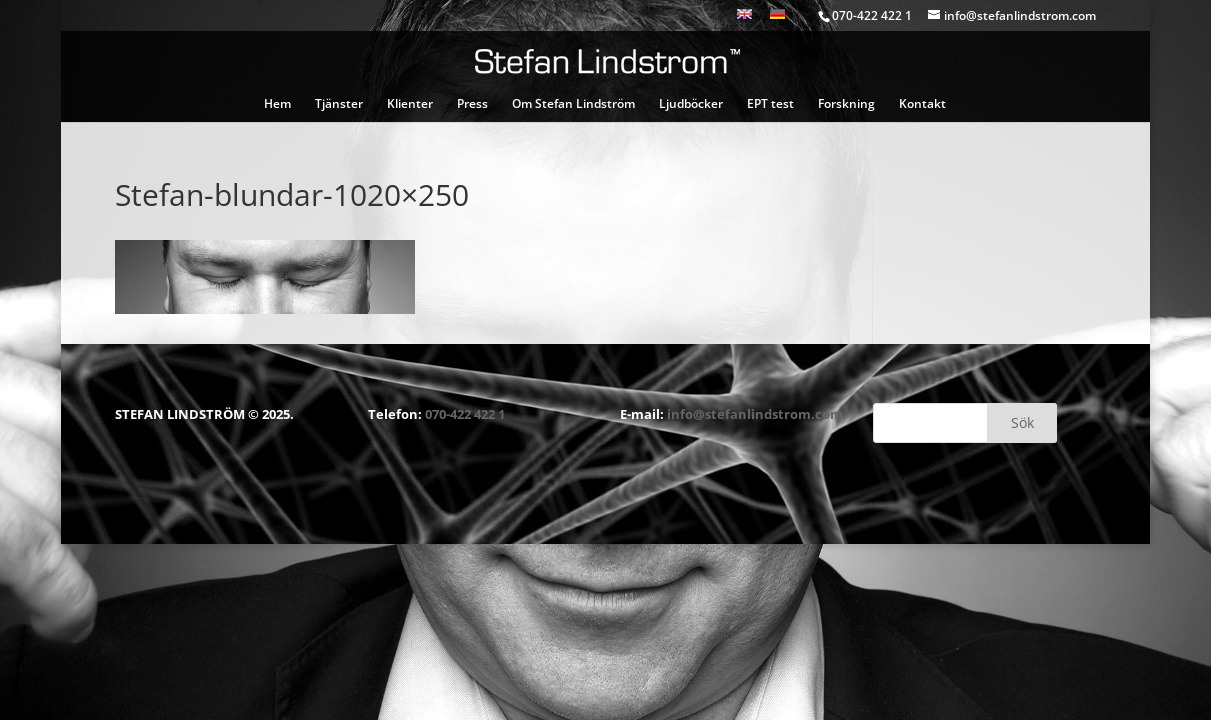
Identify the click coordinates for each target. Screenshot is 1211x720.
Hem (277, 104)
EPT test (770, 104)
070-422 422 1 (465, 414)
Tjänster (339, 104)
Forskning (846, 104)
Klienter (410, 104)
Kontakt (922, 104)
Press (472, 104)
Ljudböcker (691, 104)
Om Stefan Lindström (573, 104)
